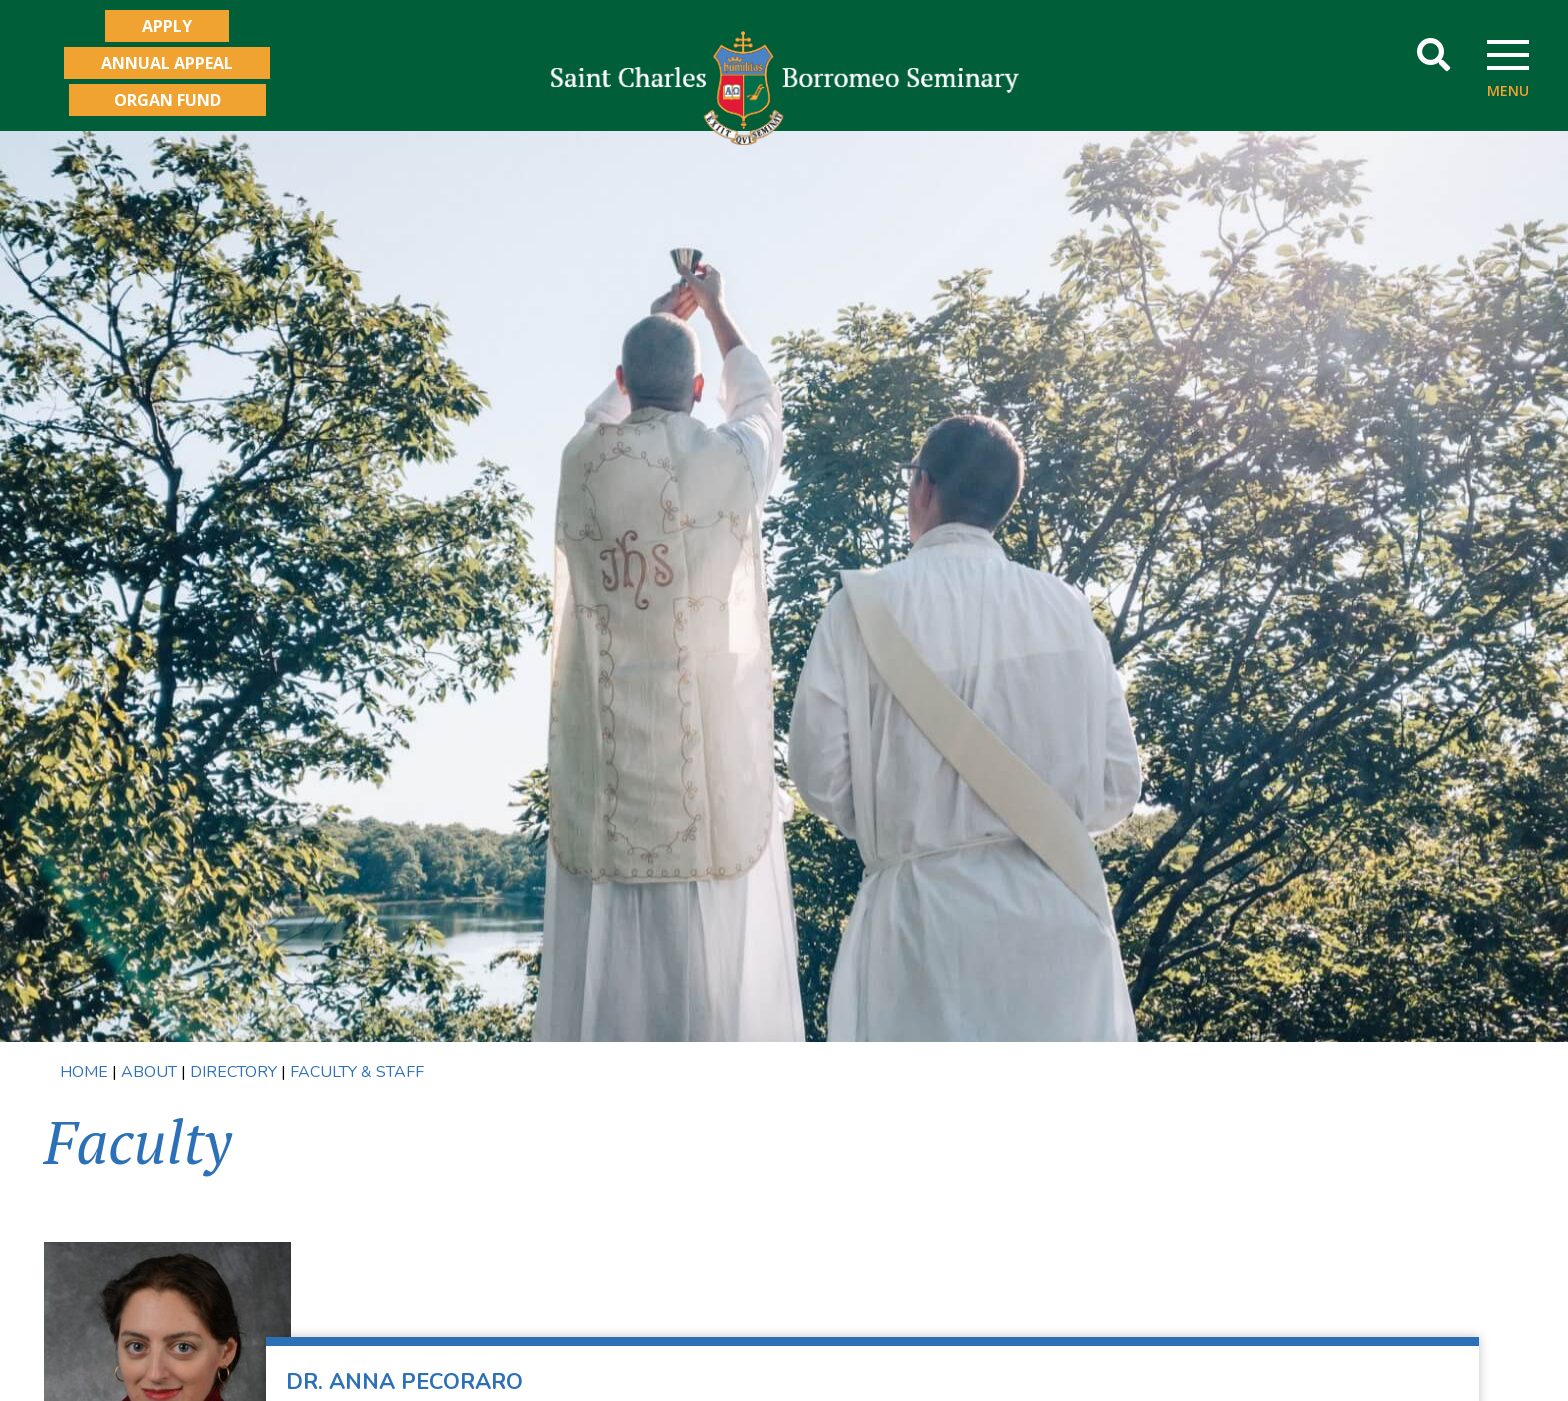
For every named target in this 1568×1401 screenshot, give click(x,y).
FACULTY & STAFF (355, 1072)
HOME (84, 1072)
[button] (1433, 55)
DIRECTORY (233, 1072)
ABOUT (149, 1072)
